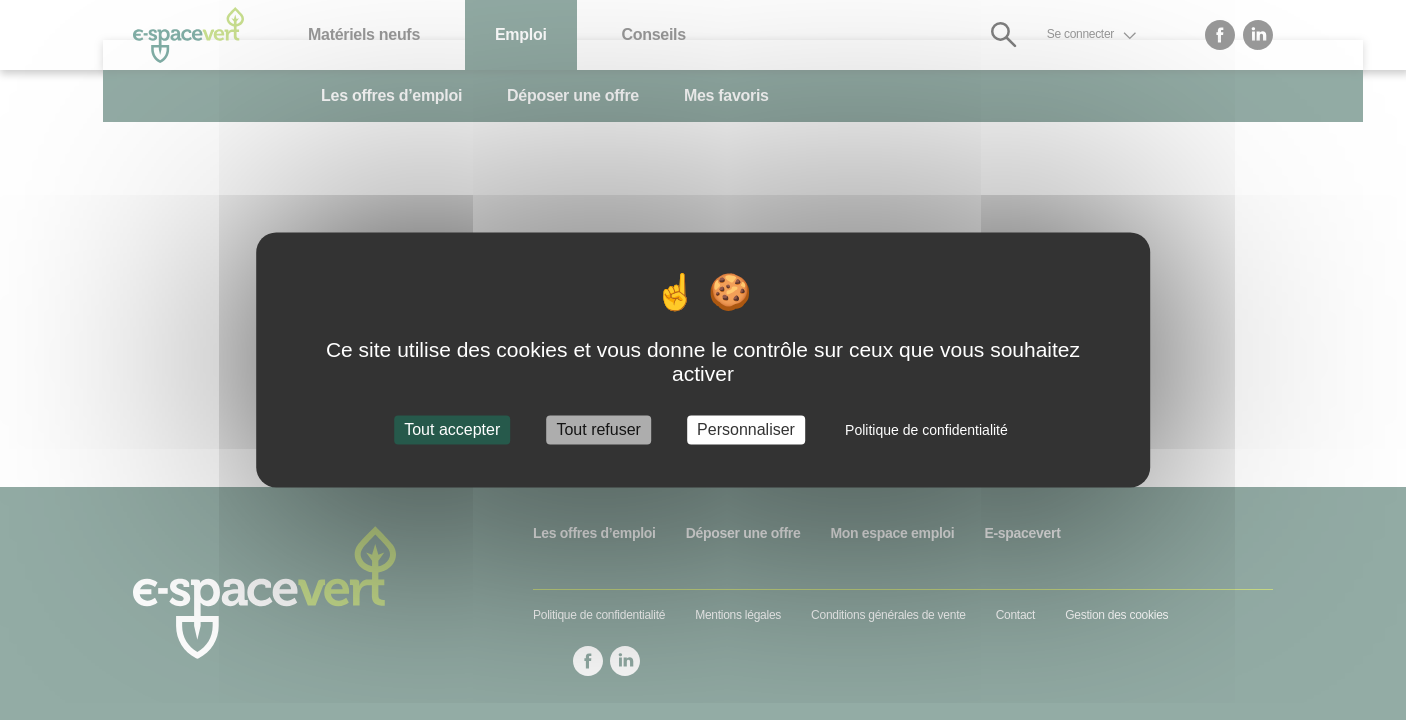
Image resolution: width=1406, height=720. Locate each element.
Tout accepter (452, 429)
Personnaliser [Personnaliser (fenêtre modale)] (746, 429)
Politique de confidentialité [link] (926, 430)
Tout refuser (598, 429)
